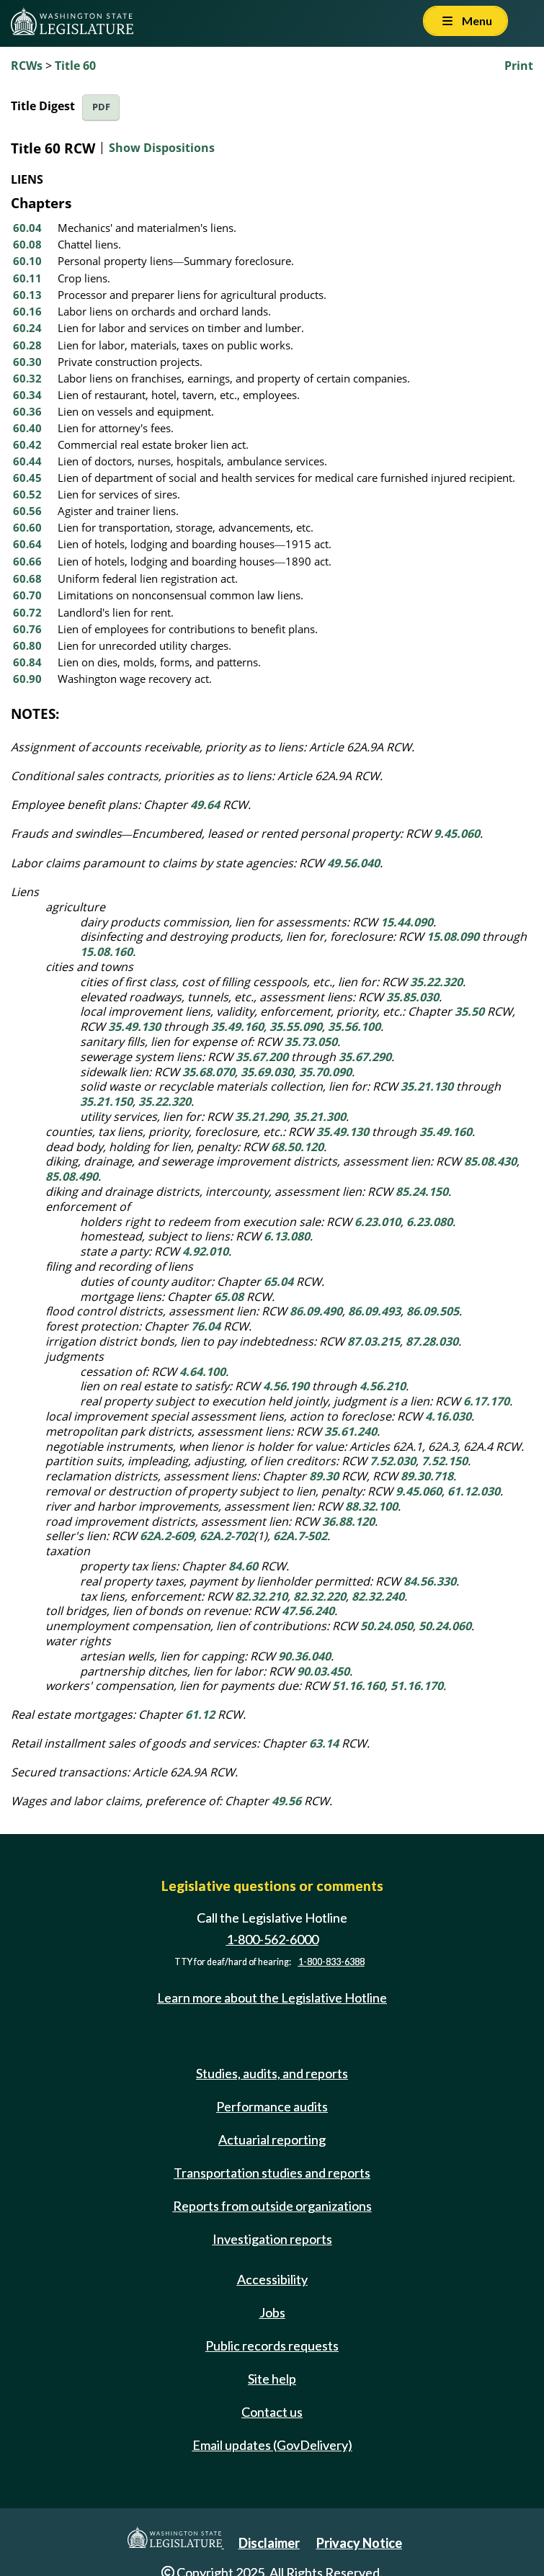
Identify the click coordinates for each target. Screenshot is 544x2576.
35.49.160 (237, 1026)
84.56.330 (429, 1581)
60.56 (27, 511)
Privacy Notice (359, 2543)
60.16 (27, 311)
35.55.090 (295, 1026)
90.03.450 (323, 1671)
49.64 (205, 805)
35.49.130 (134, 1026)
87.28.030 (432, 1341)
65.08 (229, 1297)
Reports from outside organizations (272, 2206)
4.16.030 (448, 1416)
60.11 (27, 278)
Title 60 (75, 65)
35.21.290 (261, 1116)
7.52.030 (393, 1461)
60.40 (27, 428)
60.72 (27, 612)
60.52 (27, 494)
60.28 (27, 345)
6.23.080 (429, 1222)
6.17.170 (486, 1401)
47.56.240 (308, 1611)
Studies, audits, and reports (272, 2073)
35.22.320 (436, 982)
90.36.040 (304, 1656)
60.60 (27, 527)
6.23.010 (378, 1222)
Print (518, 65)
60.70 (27, 595)
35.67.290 (365, 1057)
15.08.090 (453, 936)
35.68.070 (208, 1072)
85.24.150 (422, 1191)
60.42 (27, 444)
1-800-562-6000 (272, 1939)
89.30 (324, 1476)
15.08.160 (106, 952)
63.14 (324, 1743)
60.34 (27, 395)
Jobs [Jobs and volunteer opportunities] (272, 2312)
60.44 (27, 461)
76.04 (205, 1326)
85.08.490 (71, 1176)
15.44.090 (406, 922)
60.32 (27, 378)
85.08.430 (490, 1161)
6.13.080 (287, 1236)
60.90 (27, 678)
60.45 (27, 477)
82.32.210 (261, 1596)
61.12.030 (473, 1491)
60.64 (27, 544)
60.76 (27, 629)
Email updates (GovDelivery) (272, 2445)
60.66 (27, 561)
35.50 (469, 1011)
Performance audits (272, 2106)
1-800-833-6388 (331, 1961)
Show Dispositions (162, 148)
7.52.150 (445, 1461)
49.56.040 (353, 863)
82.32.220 (319, 1596)
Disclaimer (269, 2543)
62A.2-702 (227, 1536)
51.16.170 (417, 1686)
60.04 (27, 227)
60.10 (27, 261)
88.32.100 (371, 1506)
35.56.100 (354, 1026)
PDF (101, 107)
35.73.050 (311, 1042)
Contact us (272, 2412)
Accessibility (272, 2279)
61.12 (200, 1714)
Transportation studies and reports (272, 2173)
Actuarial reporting (272, 2139)
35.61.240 (350, 1431)
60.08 (27, 244)
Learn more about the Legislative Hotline (272, 1998)
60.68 (27, 578)
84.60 (243, 1566)
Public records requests (272, 2345)
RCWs (27, 65)
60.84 (27, 662)
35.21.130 (427, 1086)
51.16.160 (358, 1686)
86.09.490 (316, 1311)
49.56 (286, 1801)
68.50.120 (297, 1147)
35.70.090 (325, 1072)
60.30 (27, 361)
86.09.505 (432, 1311)
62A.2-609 (167, 1536)
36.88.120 (348, 1521)
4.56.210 (383, 1386)
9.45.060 (457, 833)
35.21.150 (106, 1101)
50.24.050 (386, 1626)
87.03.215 (373, 1341)
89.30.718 (427, 1476)
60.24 (27, 328)
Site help (272, 2379)
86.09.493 (374, 1311)
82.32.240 (378, 1596)
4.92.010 (205, 1251)
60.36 (27, 411)
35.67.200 (262, 1057)
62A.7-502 (300, 1536)
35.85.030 (412, 997)
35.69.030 (267, 1072)
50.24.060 (445, 1626)
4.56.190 (286, 1386)
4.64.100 (202, 1371)
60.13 (27, 294)
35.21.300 (319, 1116)
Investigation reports (272, 2239)
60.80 (27, 645)
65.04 (278, 1281)
